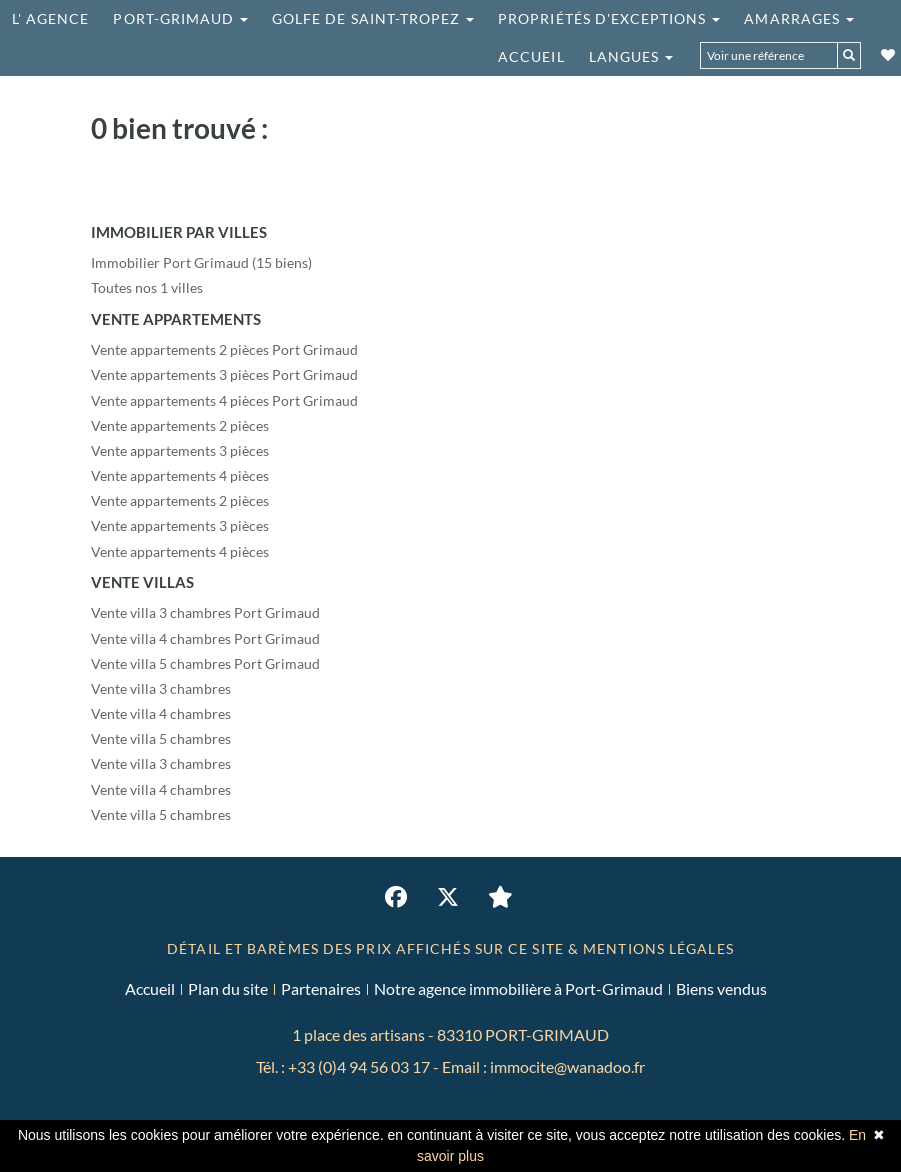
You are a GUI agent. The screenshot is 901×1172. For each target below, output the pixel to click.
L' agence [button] (50, 18)
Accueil (531, 56)
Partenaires (321, 988)
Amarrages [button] (799, 18)
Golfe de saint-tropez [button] (373, 18)
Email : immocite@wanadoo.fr (543, 1066)
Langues (631, 56)
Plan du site (228, 988)
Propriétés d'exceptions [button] (609, 18)
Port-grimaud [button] (180, 18)
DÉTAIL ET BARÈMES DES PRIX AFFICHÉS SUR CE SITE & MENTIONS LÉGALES (450, 948)
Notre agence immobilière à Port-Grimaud (518, 988)
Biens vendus (721, 988)
